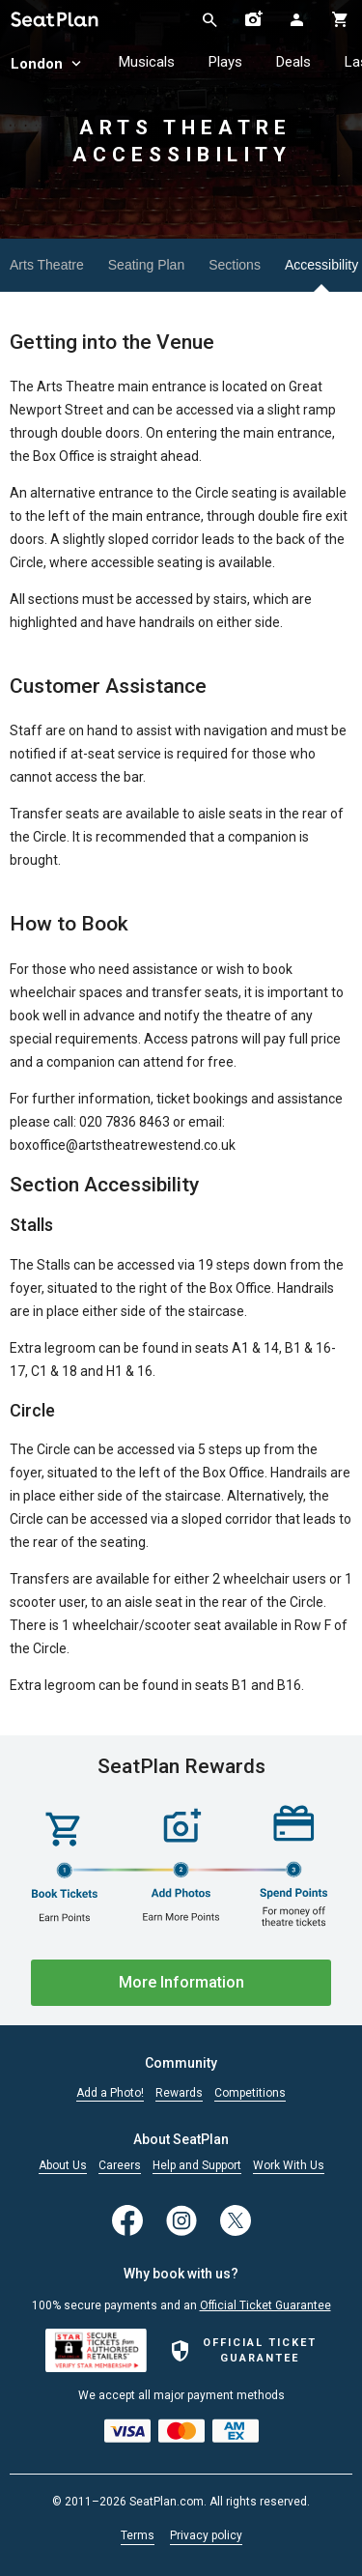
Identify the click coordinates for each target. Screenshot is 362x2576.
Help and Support (197, 2166)
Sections (235, 264)
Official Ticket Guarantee (265, 2305)
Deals (293, 62)
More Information (181, 1982)
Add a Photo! (110, 2093)
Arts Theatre (47, 264)
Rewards (179, 2093)
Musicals (147, 62)
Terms (137, 2535)
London (48, 64)
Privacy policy (206, 2535)
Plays (225, 62)
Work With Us (288, 2166)
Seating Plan (146, 264)
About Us (63, 2166)
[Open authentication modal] (297, 19)
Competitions (250, 2093)
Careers (119, 2166)
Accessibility (321, 264)
